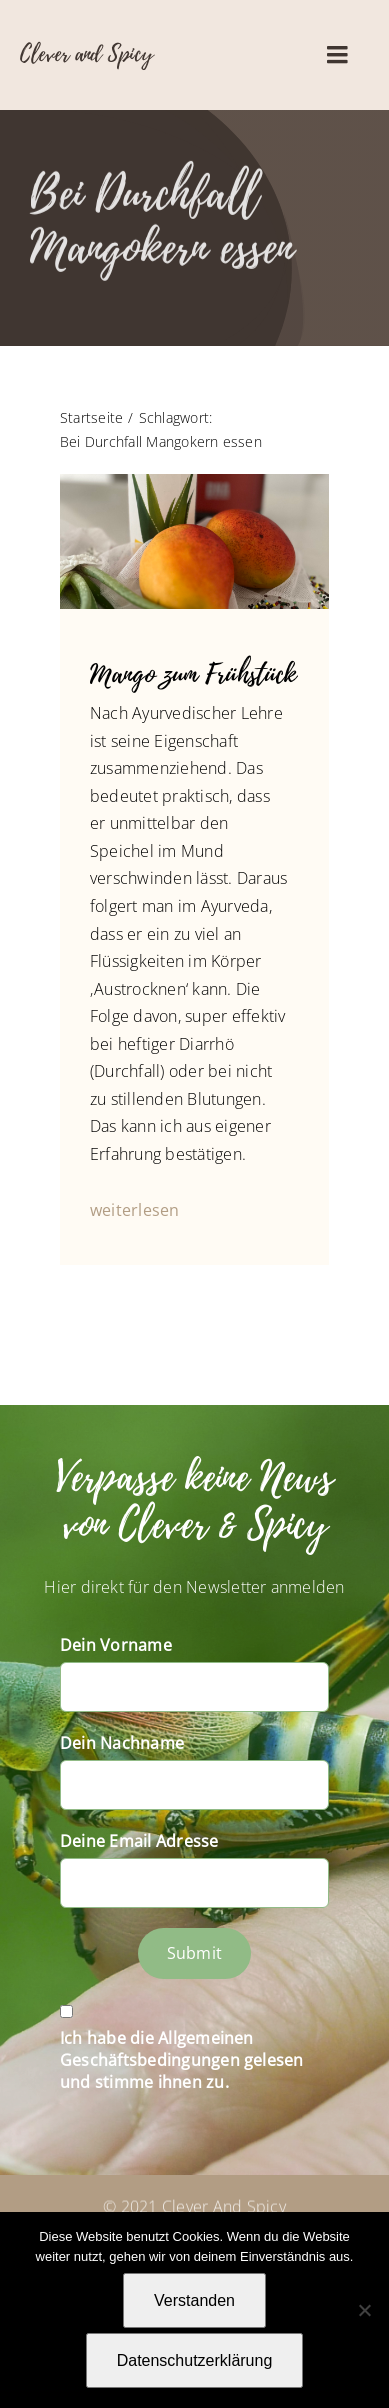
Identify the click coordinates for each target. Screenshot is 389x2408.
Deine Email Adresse (139, 1841)
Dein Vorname (116, 1645)
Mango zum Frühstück (193, 674)
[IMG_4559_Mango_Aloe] (194, 482)
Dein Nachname (122, 1743)
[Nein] (364, 2310)
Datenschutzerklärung (195, 2360)
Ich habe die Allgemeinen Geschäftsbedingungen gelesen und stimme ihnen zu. (182, 2060)
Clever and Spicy (86, 54)
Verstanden (194, 2300)
